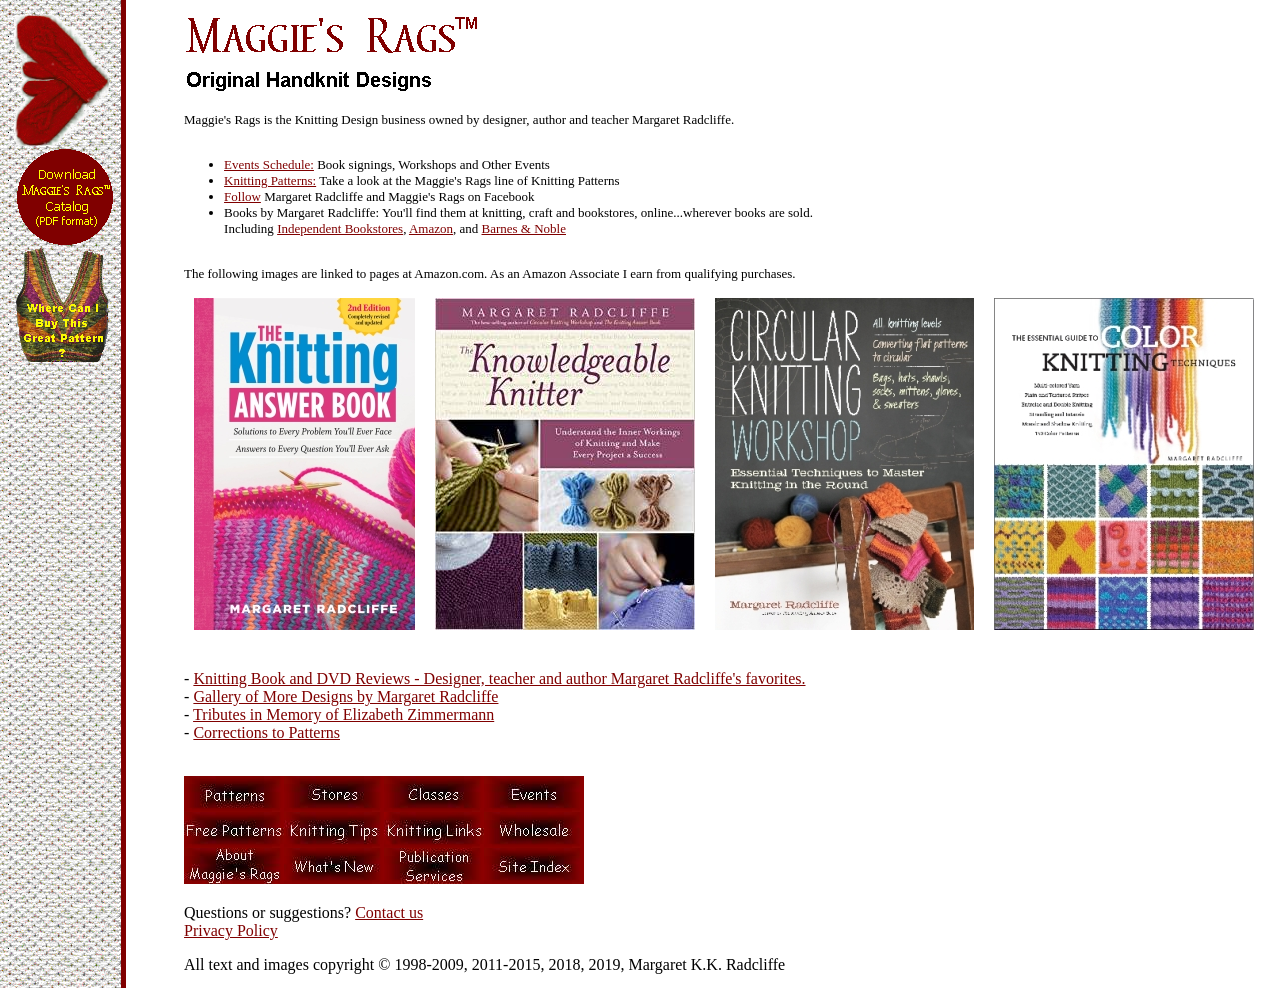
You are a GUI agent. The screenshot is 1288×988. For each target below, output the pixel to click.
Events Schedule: (269, 164)
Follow (242, 196)
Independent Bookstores (340, 228)
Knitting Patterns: (270, 180)
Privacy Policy (231, 930)
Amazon (431, 228)
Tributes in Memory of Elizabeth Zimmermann (343, 714)
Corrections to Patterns (266, 732)
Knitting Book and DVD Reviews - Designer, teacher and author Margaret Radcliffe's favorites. (499, 678)
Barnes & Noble (524, 228)
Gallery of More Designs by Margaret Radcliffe (345, 696)
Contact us (389, 912)
